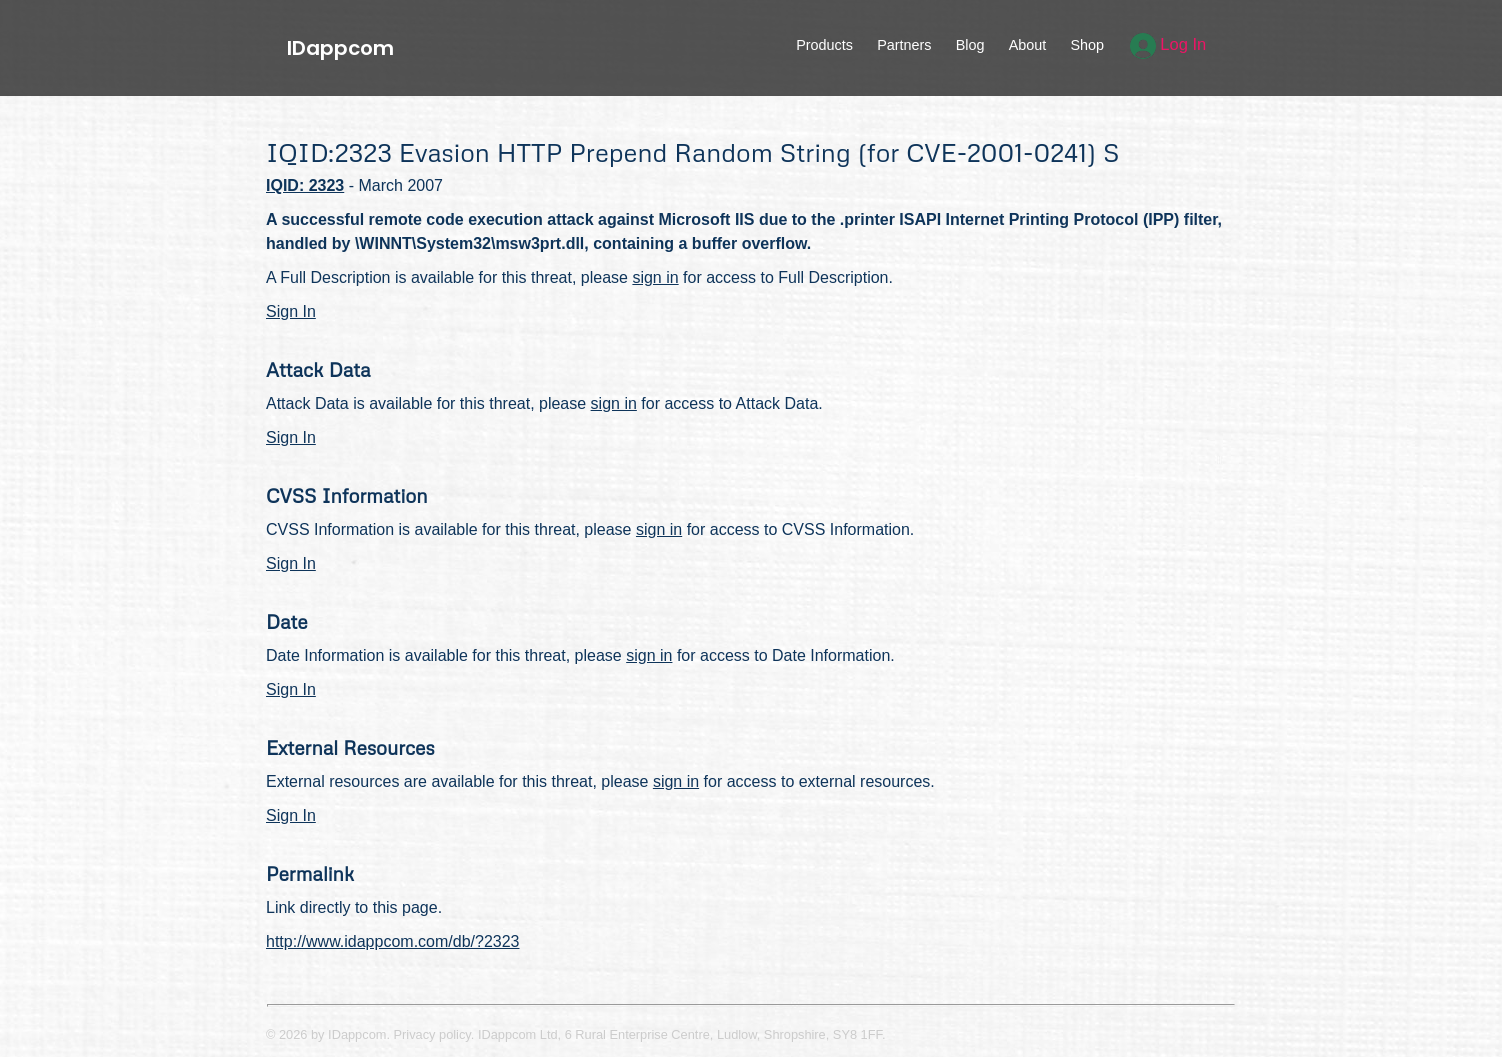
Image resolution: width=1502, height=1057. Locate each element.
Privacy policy (432, 1034)
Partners (904, 45)
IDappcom (340, 48)
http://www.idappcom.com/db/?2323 (392, 941)
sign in (655, 277)
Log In (1168, 44)
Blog (970, 45)
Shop (1087, 45)
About (1028, 45)
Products (824, 45)
